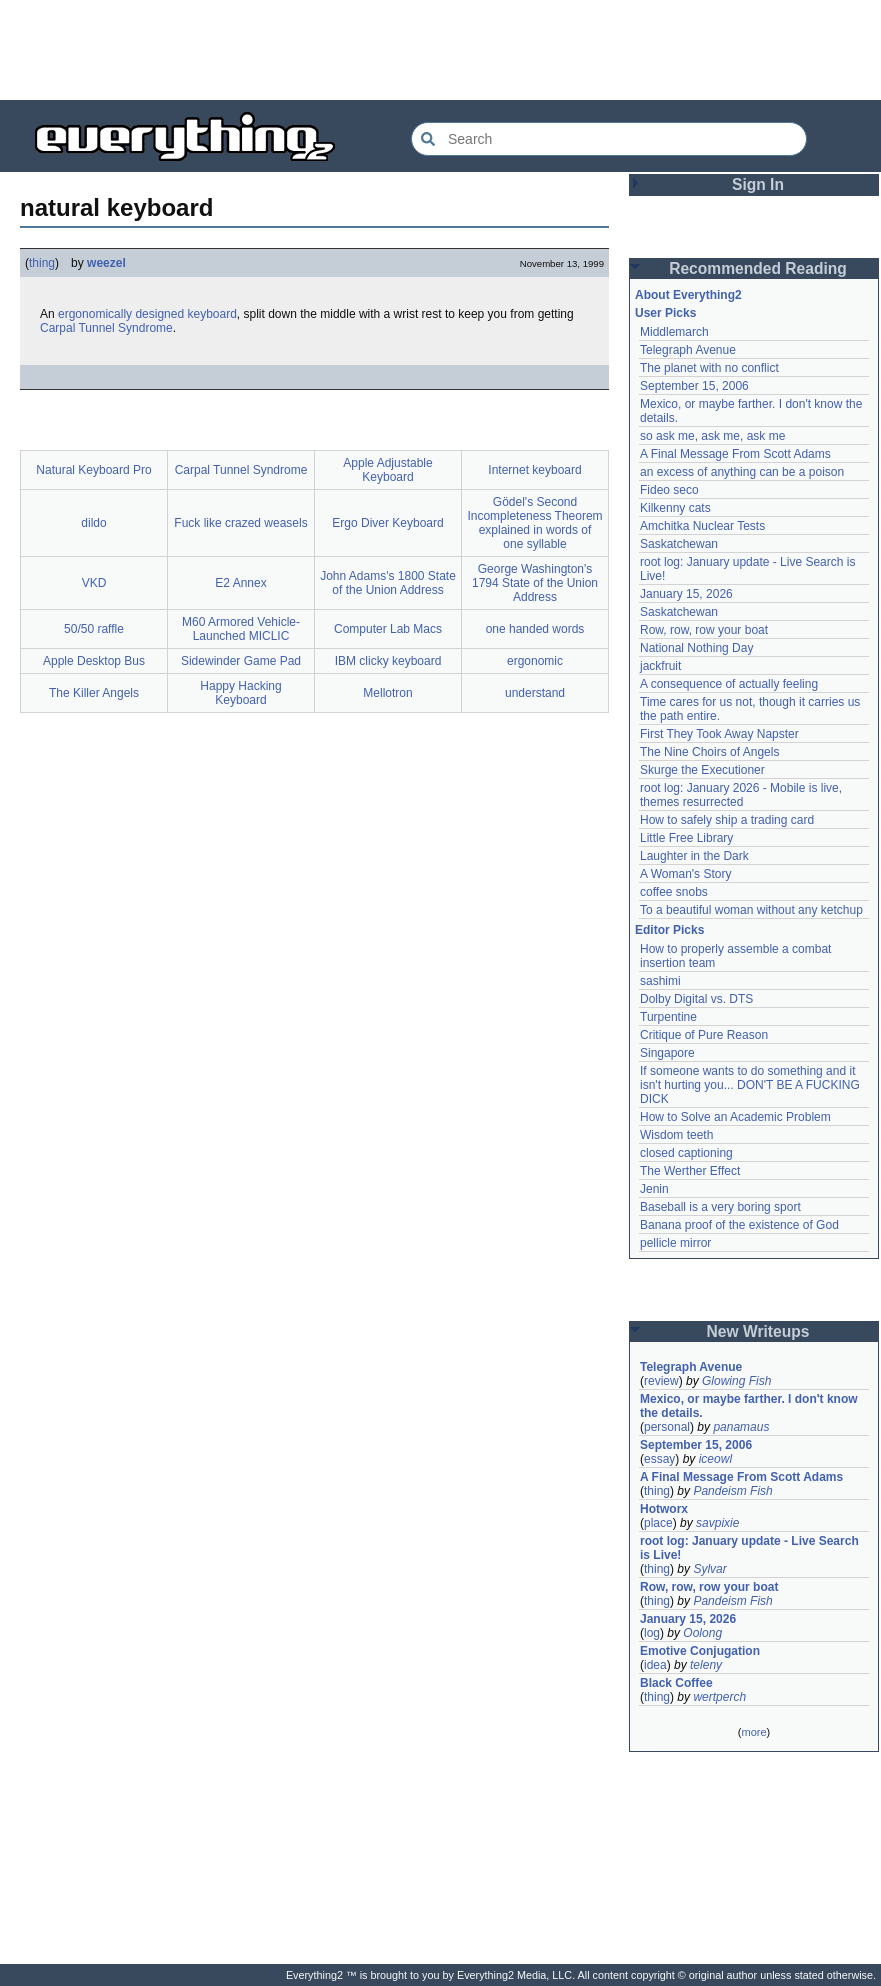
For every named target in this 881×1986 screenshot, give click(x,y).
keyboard (211, 314)
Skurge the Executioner (702, 770)
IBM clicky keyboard (388, 661)
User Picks (665, 313)
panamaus (741, 1427)
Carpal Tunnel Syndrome (106, 328)
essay (659, 1459)
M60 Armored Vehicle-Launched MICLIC (241, 629)
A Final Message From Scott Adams (735, 454)
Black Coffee (676, 1683)
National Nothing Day (696, 648)
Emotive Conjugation (700, 1651)
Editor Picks (669, 930)
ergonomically (95, 314)
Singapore (667, 1053)
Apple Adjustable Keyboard (387, 470)
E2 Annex (240, 583)
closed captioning (686, 1153)
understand (535, 693)
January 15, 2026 (686, 594)
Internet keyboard (534, 470)
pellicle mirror (675, 1243)
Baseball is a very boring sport (720, 1207)
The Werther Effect (690, 1171)
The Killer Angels (94, 693)
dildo (93, 523)
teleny (706, 1665)
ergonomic (535, 661)
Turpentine (668, 1017)
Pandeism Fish (732, 1491)
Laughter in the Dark (694, 856)
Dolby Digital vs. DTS (696, 999)
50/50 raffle (94, 629)
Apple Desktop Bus (94, 661)
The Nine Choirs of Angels (709, 752)
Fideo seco (669, 490)
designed (159, 314)
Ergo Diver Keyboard (387, 523)
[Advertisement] (441, 50)
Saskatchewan (679, 544)
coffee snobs (674, 892)
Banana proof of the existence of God (739, 1225)
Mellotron (387, 693)
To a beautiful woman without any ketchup (751, 910)
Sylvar (709, 1569)
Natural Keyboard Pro (93, 470)
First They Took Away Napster (719, 734)
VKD (94, 583)
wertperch (719, 1697)
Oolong (702, 1633)
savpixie (717, 1523)
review (661, 1381)
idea (655, 1665)
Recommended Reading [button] (758, 268)
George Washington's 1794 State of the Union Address (535, 583)
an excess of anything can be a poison (742, 472)
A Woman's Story (685, 874)
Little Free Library (686, 838)
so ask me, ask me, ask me (712, 436)
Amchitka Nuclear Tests (702, 526)
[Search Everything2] (609, 139)
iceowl (715, 1459)
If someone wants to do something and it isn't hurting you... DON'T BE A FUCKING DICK (750, 1085)
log (652, 1633)
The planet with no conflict (709, 368)
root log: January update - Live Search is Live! (749, 1548)
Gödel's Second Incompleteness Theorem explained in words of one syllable (534, 523)
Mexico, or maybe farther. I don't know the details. (749, 1406)
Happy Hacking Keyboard (240, 693)
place (658, 1523)
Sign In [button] (758, 184)
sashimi (660, 981)
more (753, 1732)
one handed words (535, 629)
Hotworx (664, 1509)
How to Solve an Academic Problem (735, 1117)
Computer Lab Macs (388, 629)
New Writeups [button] (758, 1331)
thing (42, 263)
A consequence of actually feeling (729, 684)
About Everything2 (688, 295)
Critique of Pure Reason (704, 1035)
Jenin (654, 1189)
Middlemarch (674, 332)
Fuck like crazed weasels (240, 523)
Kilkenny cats (675, 508)
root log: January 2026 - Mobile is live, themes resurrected (741, 795)
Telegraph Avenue (688, 350)
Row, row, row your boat (704, 630)
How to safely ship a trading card (727, 820)
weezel (106, 263)
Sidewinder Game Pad (241, 661)
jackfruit (660, 666)
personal (667, 1427)
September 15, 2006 (694, 386)
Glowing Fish (736, 1381)
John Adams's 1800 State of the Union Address (388, 583)
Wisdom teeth (676, 1135)
